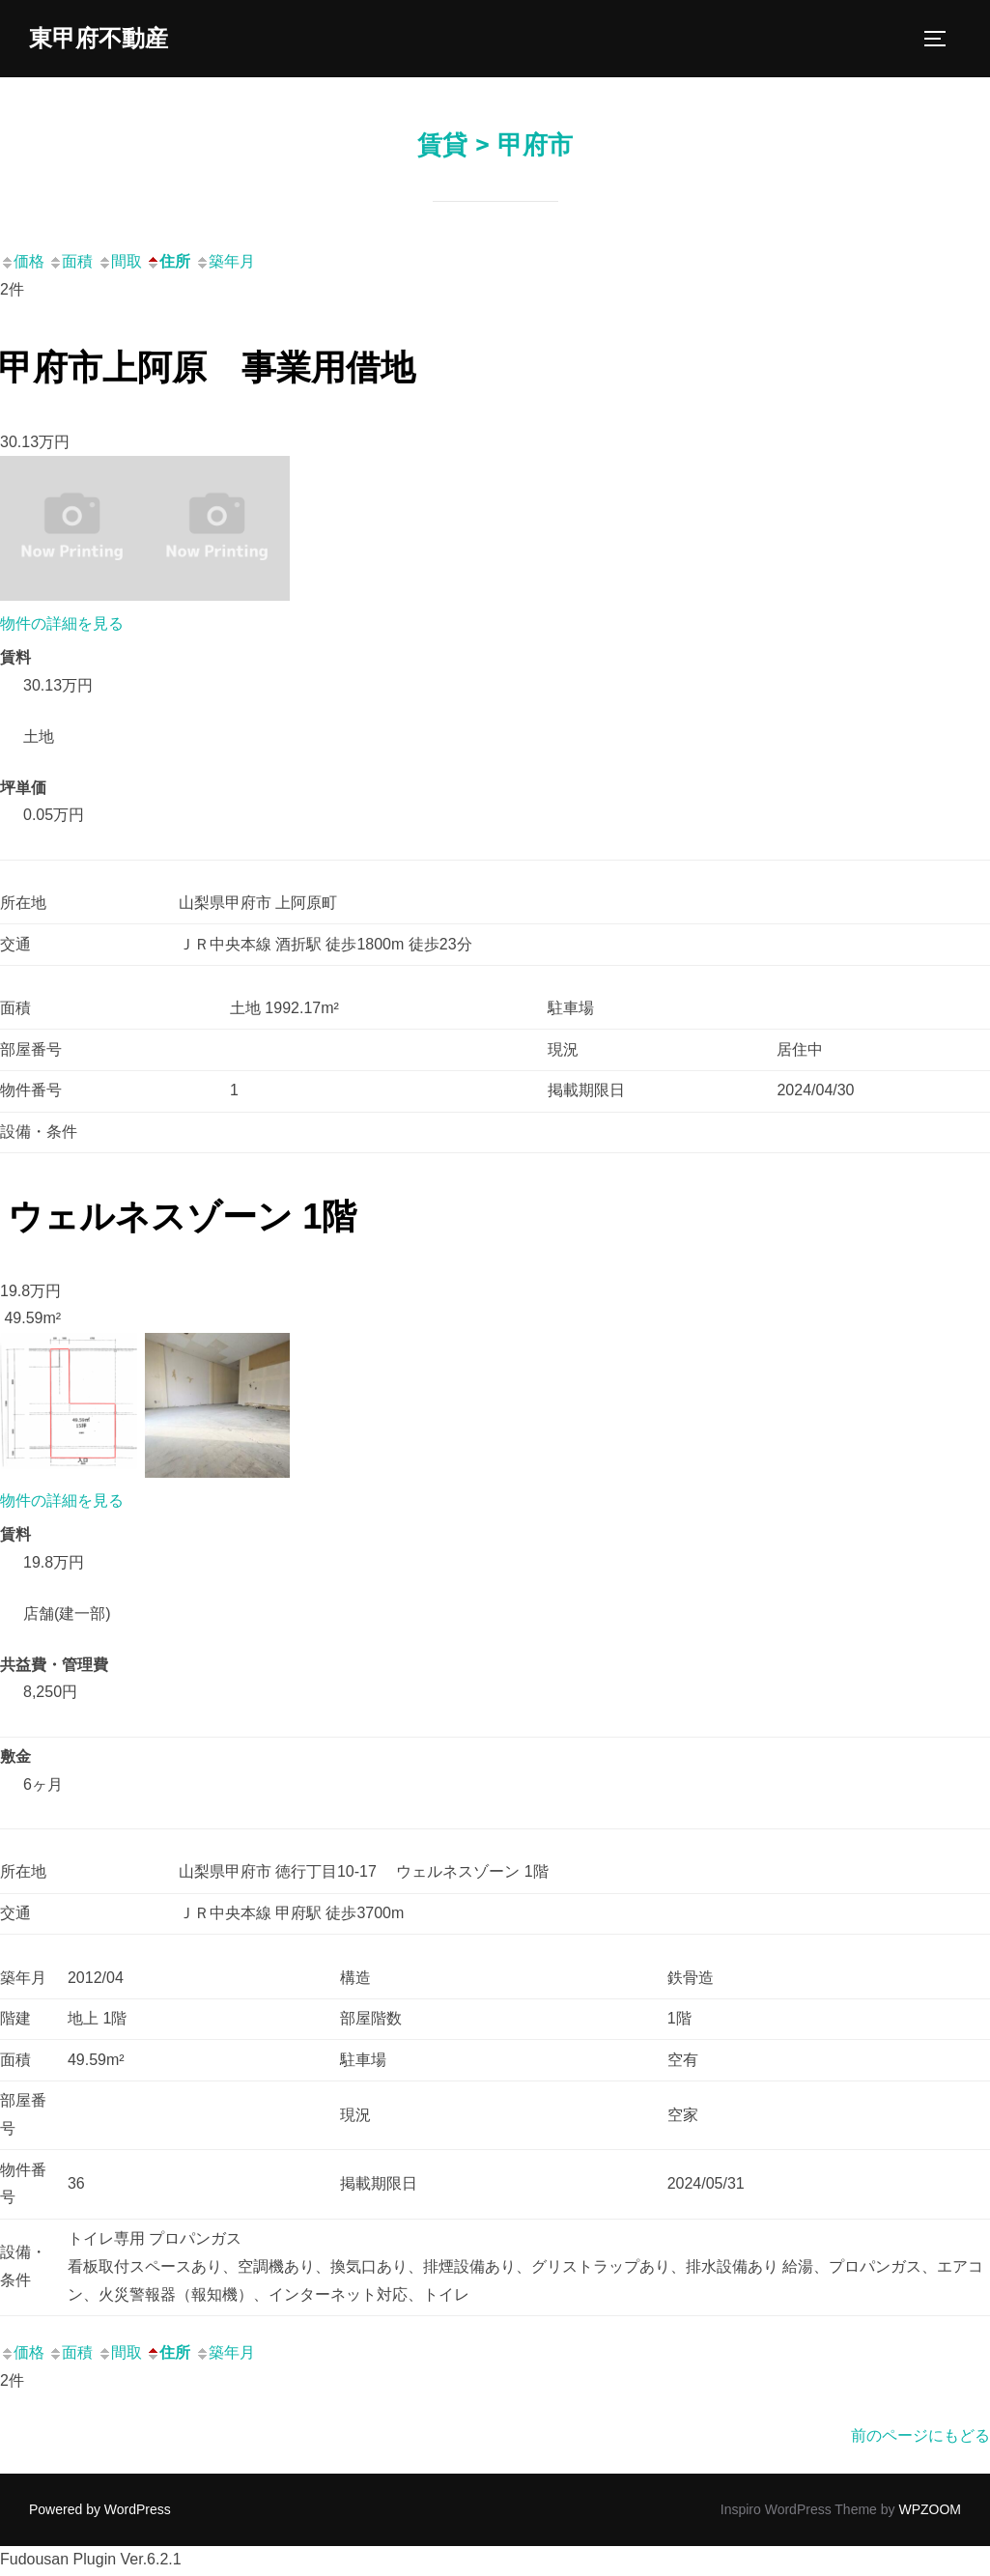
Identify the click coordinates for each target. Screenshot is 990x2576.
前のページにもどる (920, 2438)
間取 (120, 264)
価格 (22, 264)
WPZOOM (929, 2512)
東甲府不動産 (104, 39)
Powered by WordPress (100, 2512)
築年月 (225, 264)
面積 (70, 264)
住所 (168, 264)
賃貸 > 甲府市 (494, 147)
